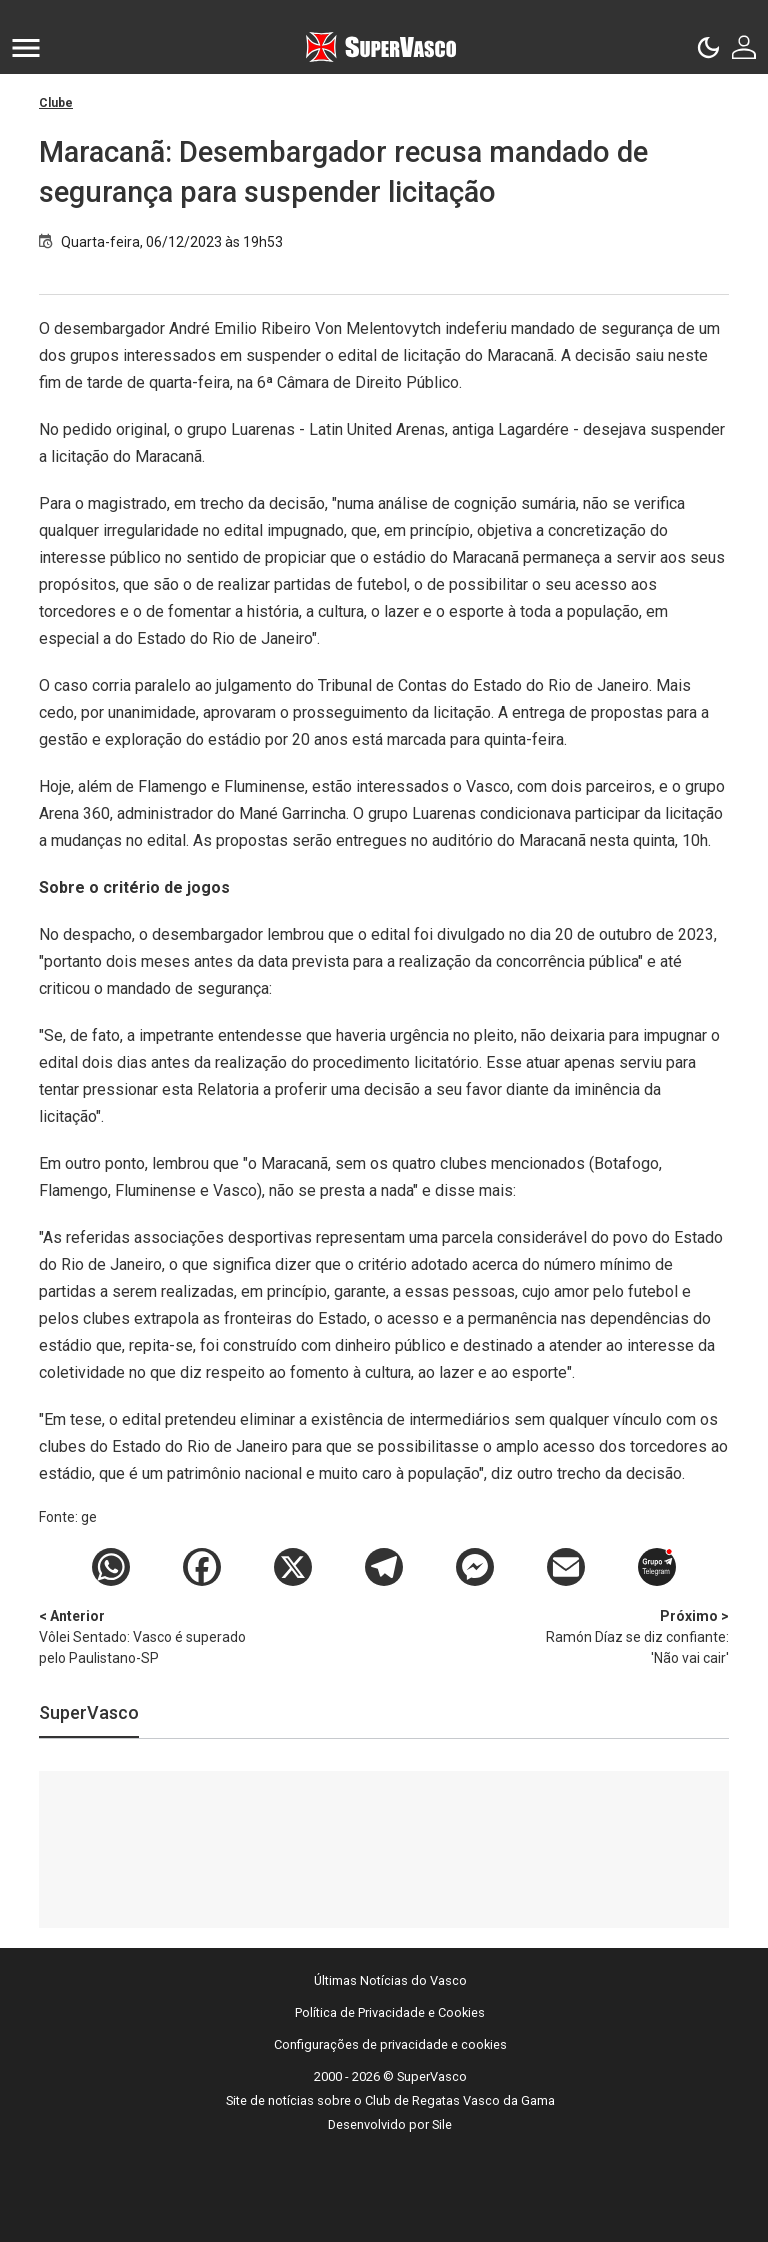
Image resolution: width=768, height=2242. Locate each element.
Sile (442, 2124)
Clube (56, 103)
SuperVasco (89, 1712)
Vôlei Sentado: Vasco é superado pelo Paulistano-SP (144, 1636)
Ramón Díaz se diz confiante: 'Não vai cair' (624, 1636)
